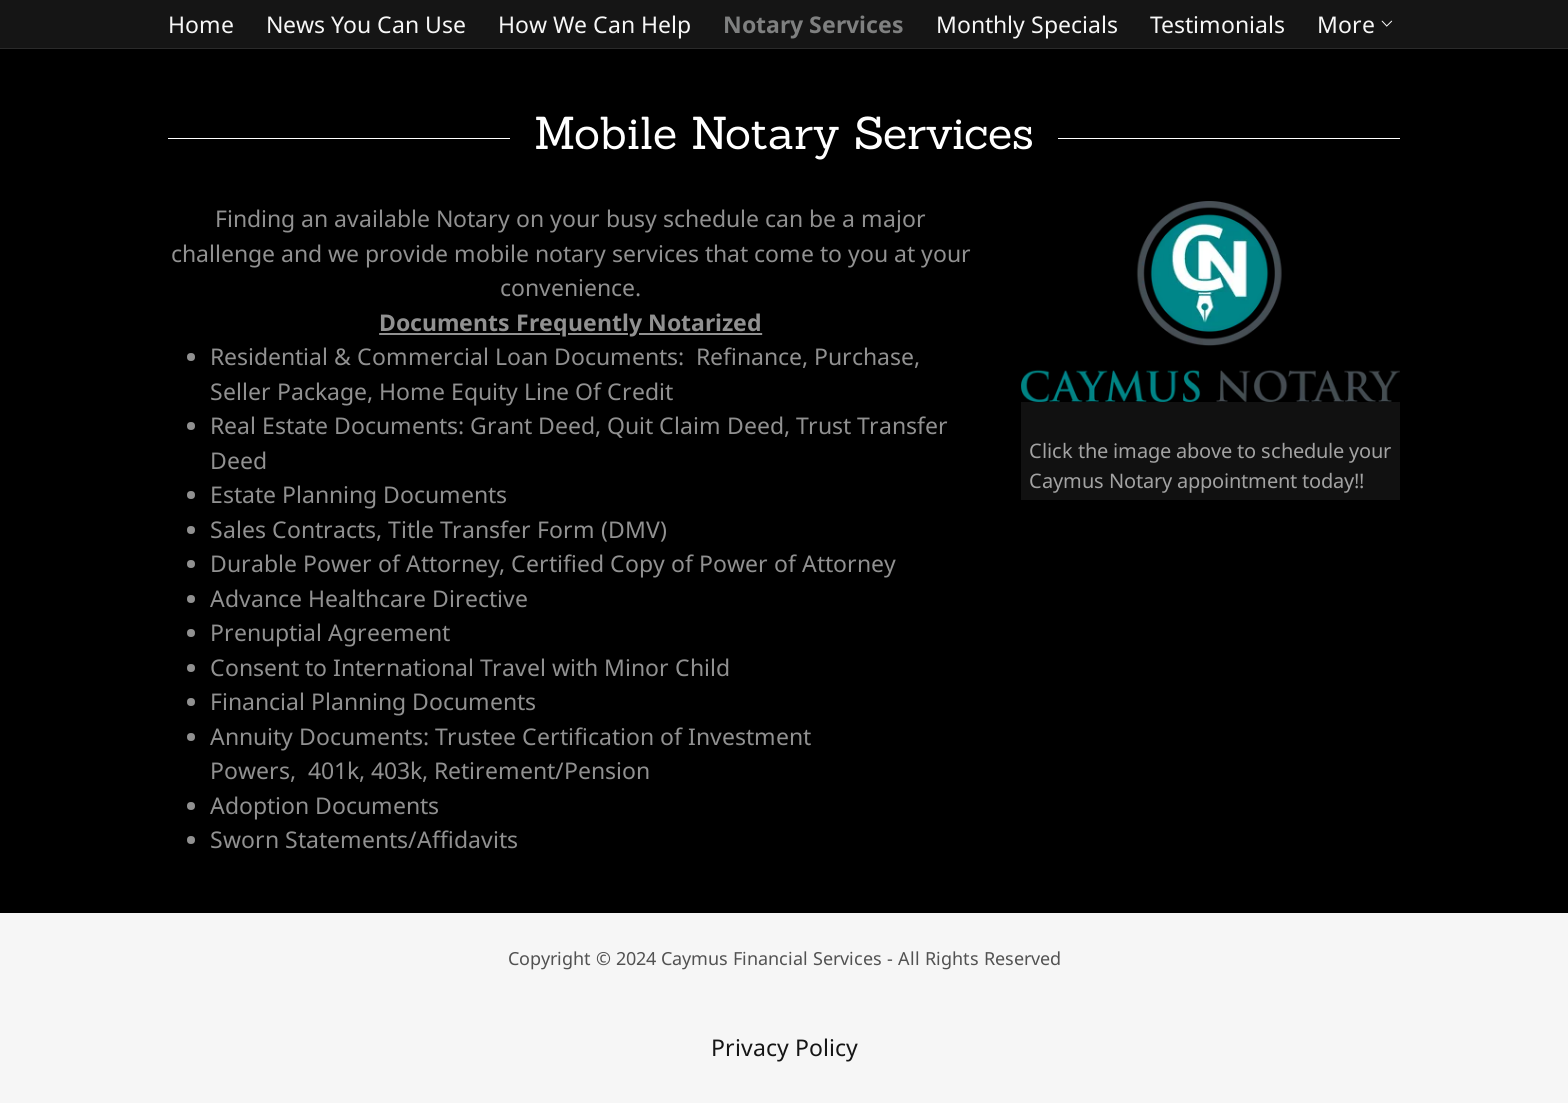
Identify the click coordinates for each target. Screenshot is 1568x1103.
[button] (1356, 24)
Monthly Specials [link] (1027, 24)
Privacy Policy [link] (784, 1047)
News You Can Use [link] (366, 24)
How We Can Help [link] (594, 24)
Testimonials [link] (1217, 24)
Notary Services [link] (813, 24)
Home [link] (201, 24)
